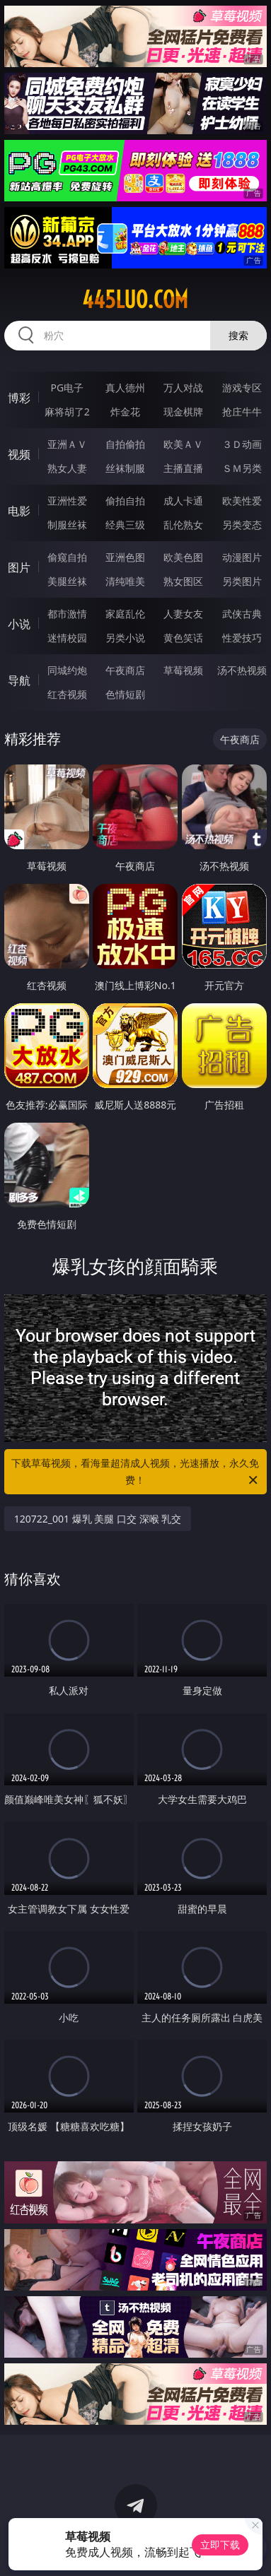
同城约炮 (67, 670)
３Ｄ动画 (242, 444)
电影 (19, 511)
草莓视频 (183, 670)
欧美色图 (183, 557)
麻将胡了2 (67, 411)
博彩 (19, 398)
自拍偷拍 (125, 444)
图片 (19, 567)
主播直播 (183, 468)
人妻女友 (183, 613)
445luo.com (135, 299)
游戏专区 (242, 387)
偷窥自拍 (67, 557)
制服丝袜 (67, 524)
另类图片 (242, 581)
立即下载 (220, 2544)
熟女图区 (183, 581)
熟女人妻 (67, 468)
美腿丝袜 (67, 581)
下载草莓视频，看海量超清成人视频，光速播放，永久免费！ (135, 1472)
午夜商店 (125, 670)
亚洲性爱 (67, 500)
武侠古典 (242, 613)
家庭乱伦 (125, 613)
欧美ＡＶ (183, 444)
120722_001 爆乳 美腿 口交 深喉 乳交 (98, 1518)
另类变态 (242, 524)
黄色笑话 (183, 637)
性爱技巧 (242, 637)
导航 (19, 680)
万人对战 (183, 387)
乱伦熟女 (183, 524)
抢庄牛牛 (242, 411)
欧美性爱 (242, 500)
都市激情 (67, 613)
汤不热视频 (242, 670)
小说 (19, 624)
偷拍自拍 (125, 500)
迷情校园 (67, 637)
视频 (19, 454)
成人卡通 (183, 500)
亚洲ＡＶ (67, 444)
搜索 (238, 335)
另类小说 (125, 637)
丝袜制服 (125, 468)
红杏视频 (67, 694)
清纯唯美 (125, 581)
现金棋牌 (183, 411)
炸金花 (125, 411)
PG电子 (66, 387)
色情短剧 (125, 694)
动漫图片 (242, 557)
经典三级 (125, 524)
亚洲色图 (125, 557)
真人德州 (125, 387)
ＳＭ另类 (242, 468)
